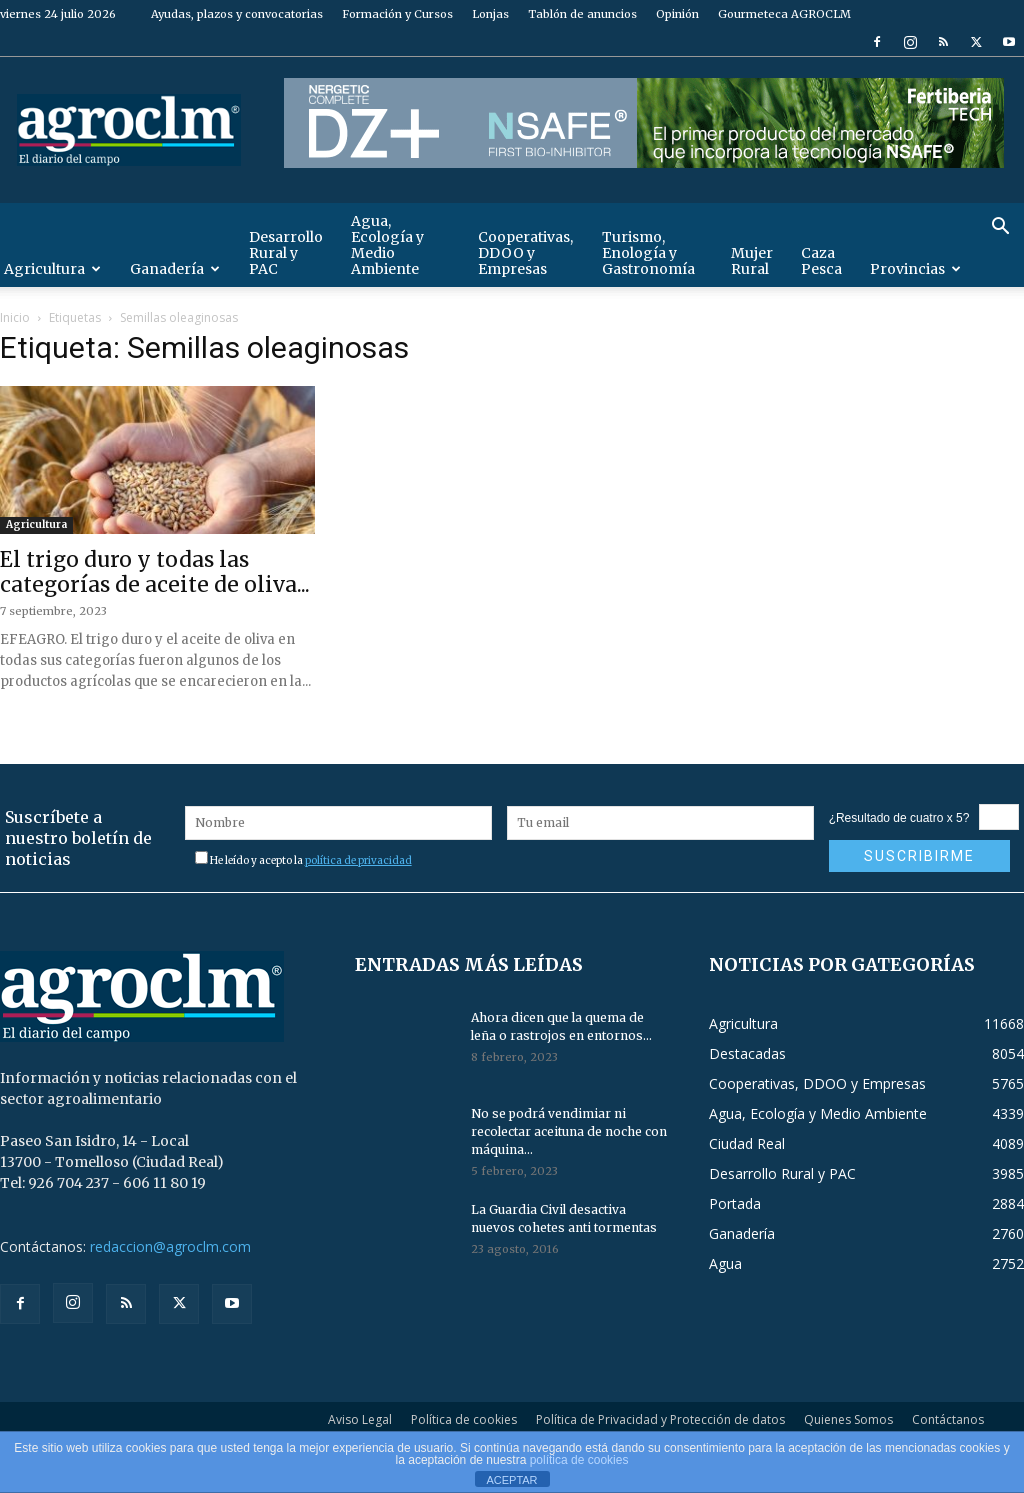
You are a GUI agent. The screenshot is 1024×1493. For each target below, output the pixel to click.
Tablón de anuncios (582, 14)
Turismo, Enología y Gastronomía (648, 253)
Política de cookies (464, 1419)
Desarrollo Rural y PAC (286, 253)
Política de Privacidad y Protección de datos (660, 1419)
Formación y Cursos (397, 14)
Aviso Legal (360, 1419)
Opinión (677, 14)
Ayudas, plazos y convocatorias (237, 14)
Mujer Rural (752, 261)
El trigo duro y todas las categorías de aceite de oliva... (155, 572)
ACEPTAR (511, 1480)
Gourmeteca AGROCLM (784, 14)
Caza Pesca (821, 261)
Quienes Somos (848, 1419)
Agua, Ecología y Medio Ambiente (387, 245)
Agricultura (36, 524)
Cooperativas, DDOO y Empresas (525, 253)
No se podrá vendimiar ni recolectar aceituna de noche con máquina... (569, 1131)
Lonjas (490, 14)
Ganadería (175, 269)
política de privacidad (358, 860)
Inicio (15, 317)
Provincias (915, 269)
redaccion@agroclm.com (170, 1246)
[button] (1000, 228)
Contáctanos (948, 1419)
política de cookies (579, 1460)
